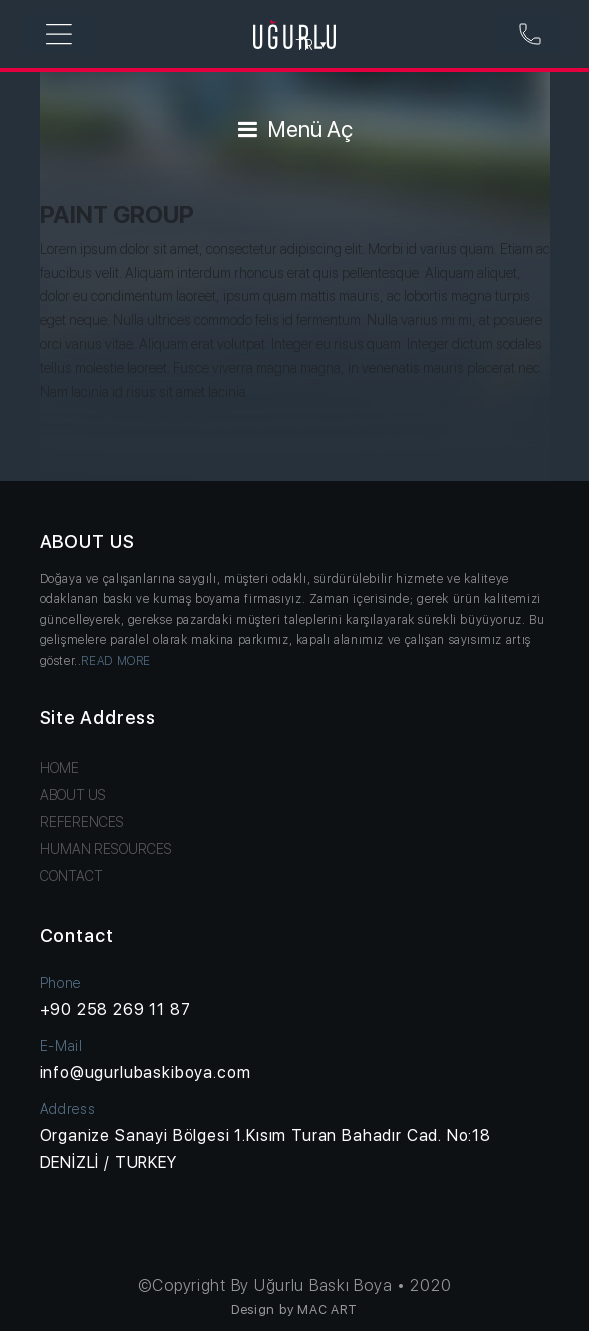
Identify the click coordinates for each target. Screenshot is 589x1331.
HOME (59, 768)
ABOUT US (73, 795)
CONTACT (71, 876)
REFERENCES (82, 822)
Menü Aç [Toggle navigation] (294, 129)
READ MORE (116, 661)
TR (312, 45)
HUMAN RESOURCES (106, 849)
